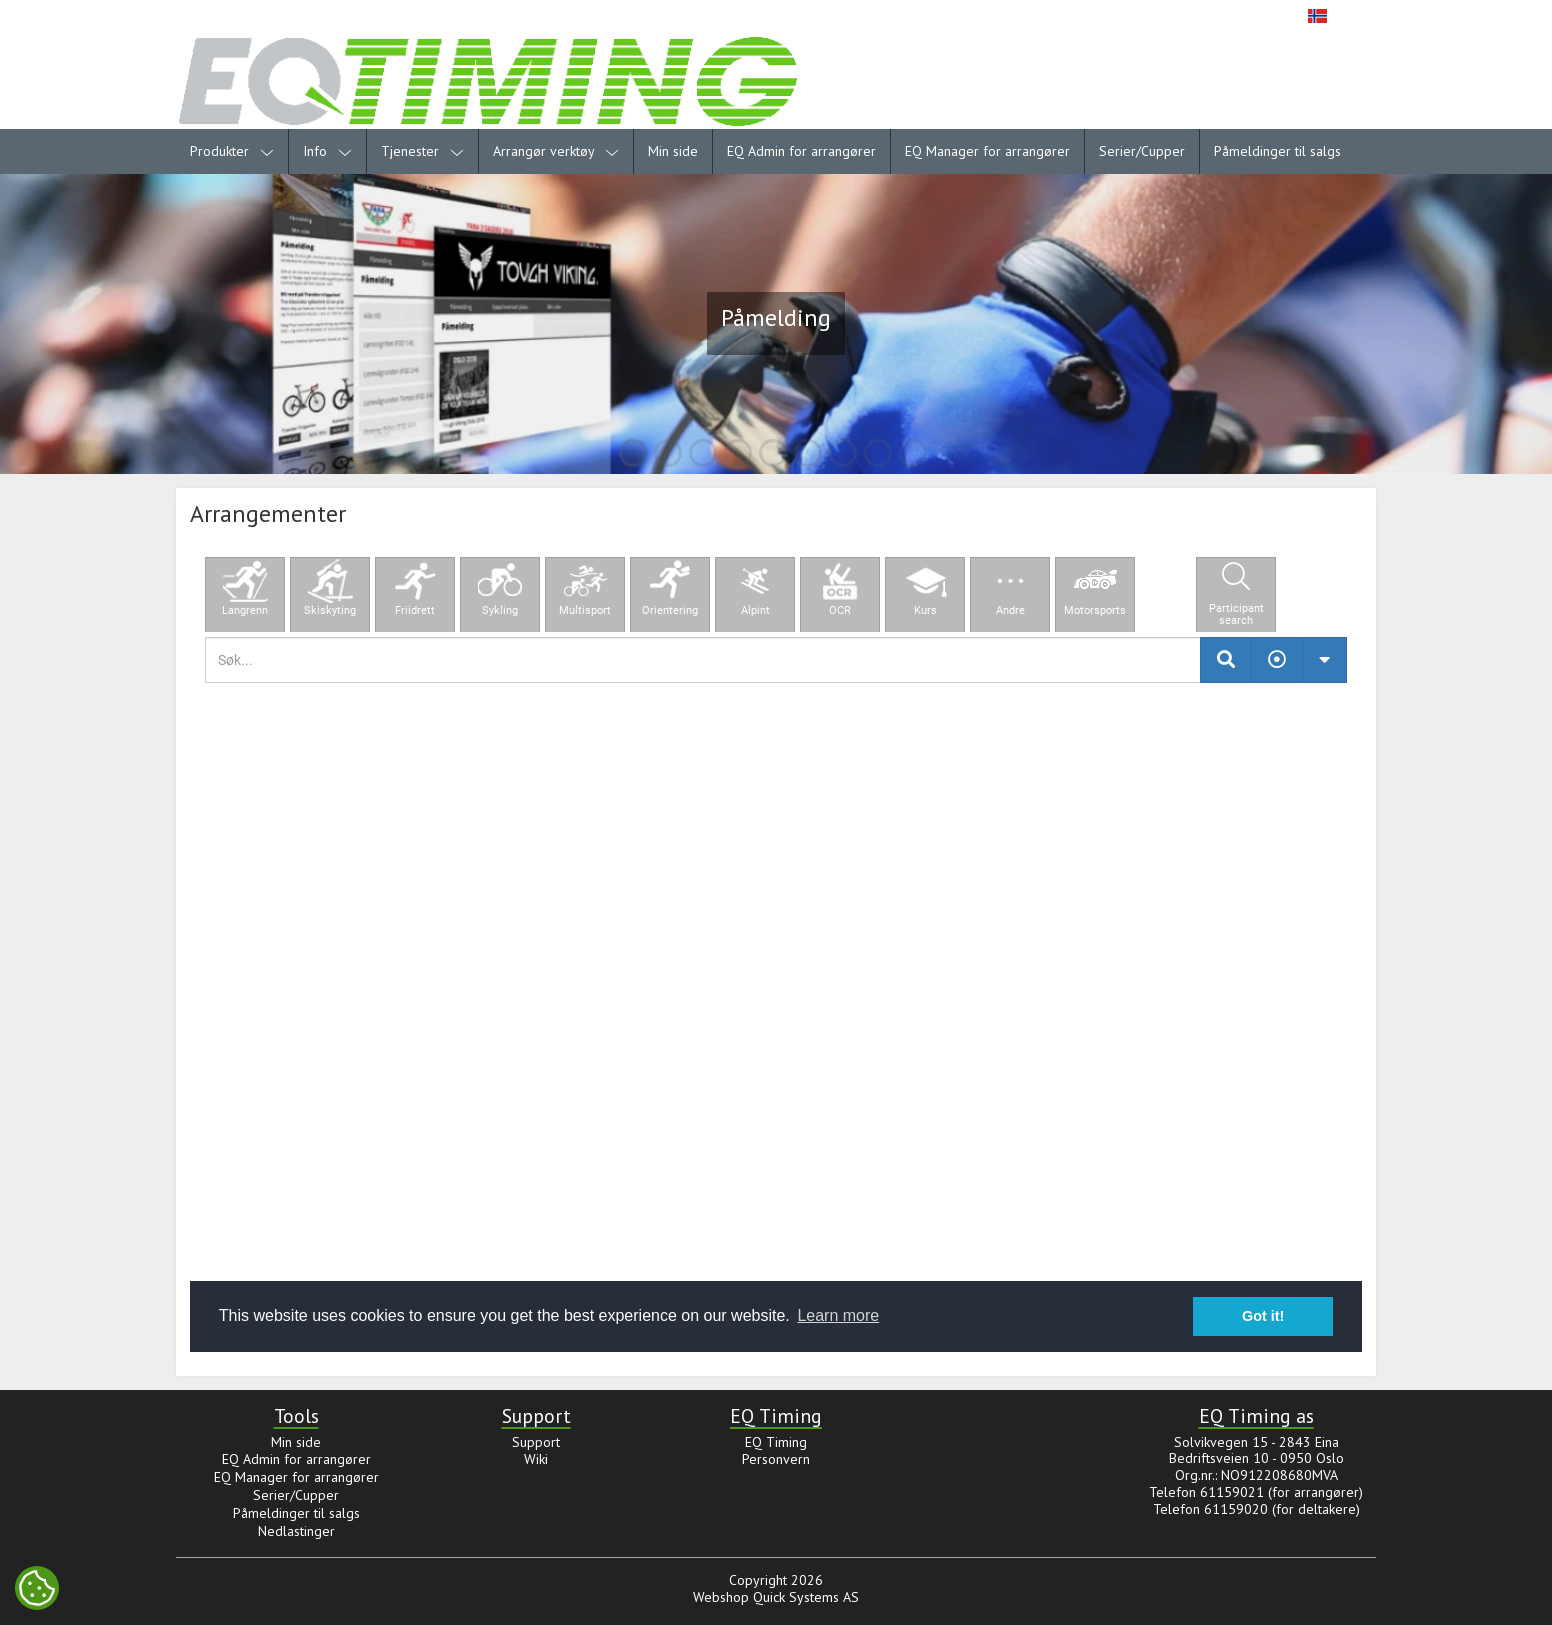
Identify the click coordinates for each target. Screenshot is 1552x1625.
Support (536, 1442)
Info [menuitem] (327, 151)
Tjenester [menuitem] (422, 151)
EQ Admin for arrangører (801, 151)
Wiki (536, 1459)
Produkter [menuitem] (232, 151)
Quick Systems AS (806, 1597)
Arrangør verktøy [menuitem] (556, 151)
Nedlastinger (296, 1531)
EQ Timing (776, 1442)
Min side (673, 151)
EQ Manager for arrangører (987, 151)
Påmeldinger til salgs (1277, 151)
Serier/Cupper (1142, 151)
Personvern (776, 1459)
